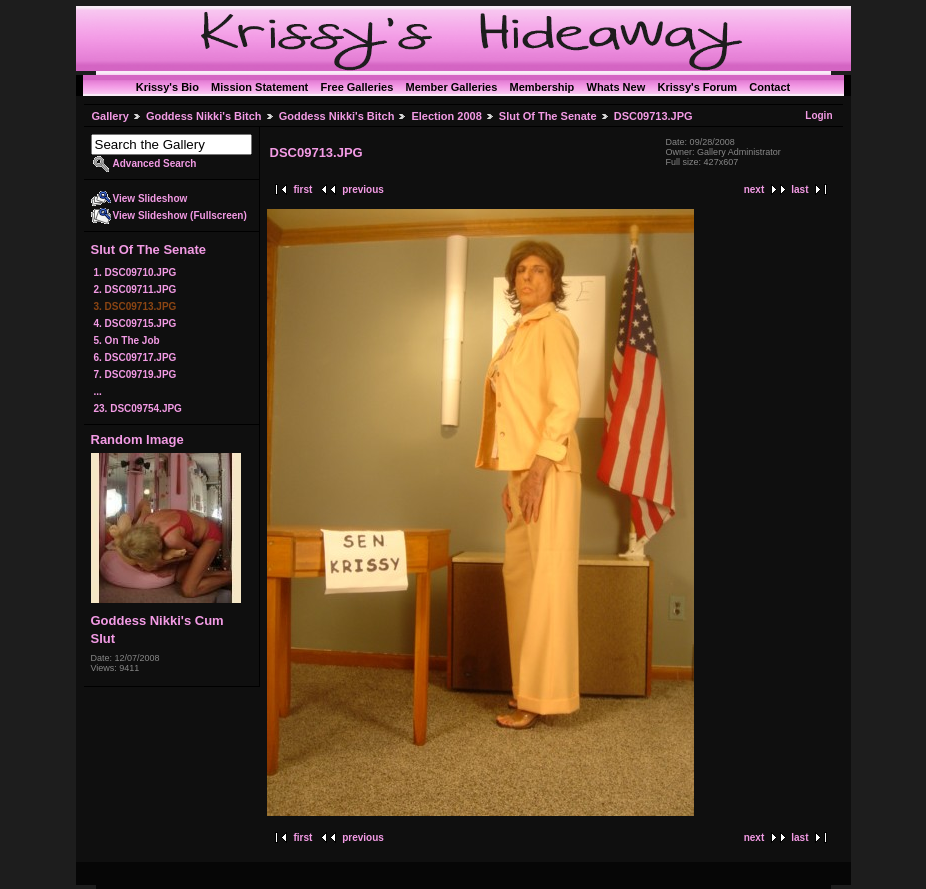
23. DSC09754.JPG (138, 408)
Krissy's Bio (167, 87)
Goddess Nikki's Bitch (204, 116)
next (754, 189)
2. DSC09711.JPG (135, 289)
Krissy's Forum (697, 87)
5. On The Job (127, 340)
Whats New (616, 87)
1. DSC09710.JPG (135, 272)
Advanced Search (155, 163)
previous (363, 189)
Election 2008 (446, 116)
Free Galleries (357, 87)
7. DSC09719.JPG (135, 374)
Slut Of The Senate (548, 116)
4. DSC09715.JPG (135, 323)
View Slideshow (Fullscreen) (180, 215)
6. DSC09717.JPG (135, 357)
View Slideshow (150, 198)
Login (818, 115)
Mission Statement (259, 87)
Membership (541, 87)
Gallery (110, 116)
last (799, 189)
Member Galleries (452, 87)
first (303, 189)
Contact (769, 87)
